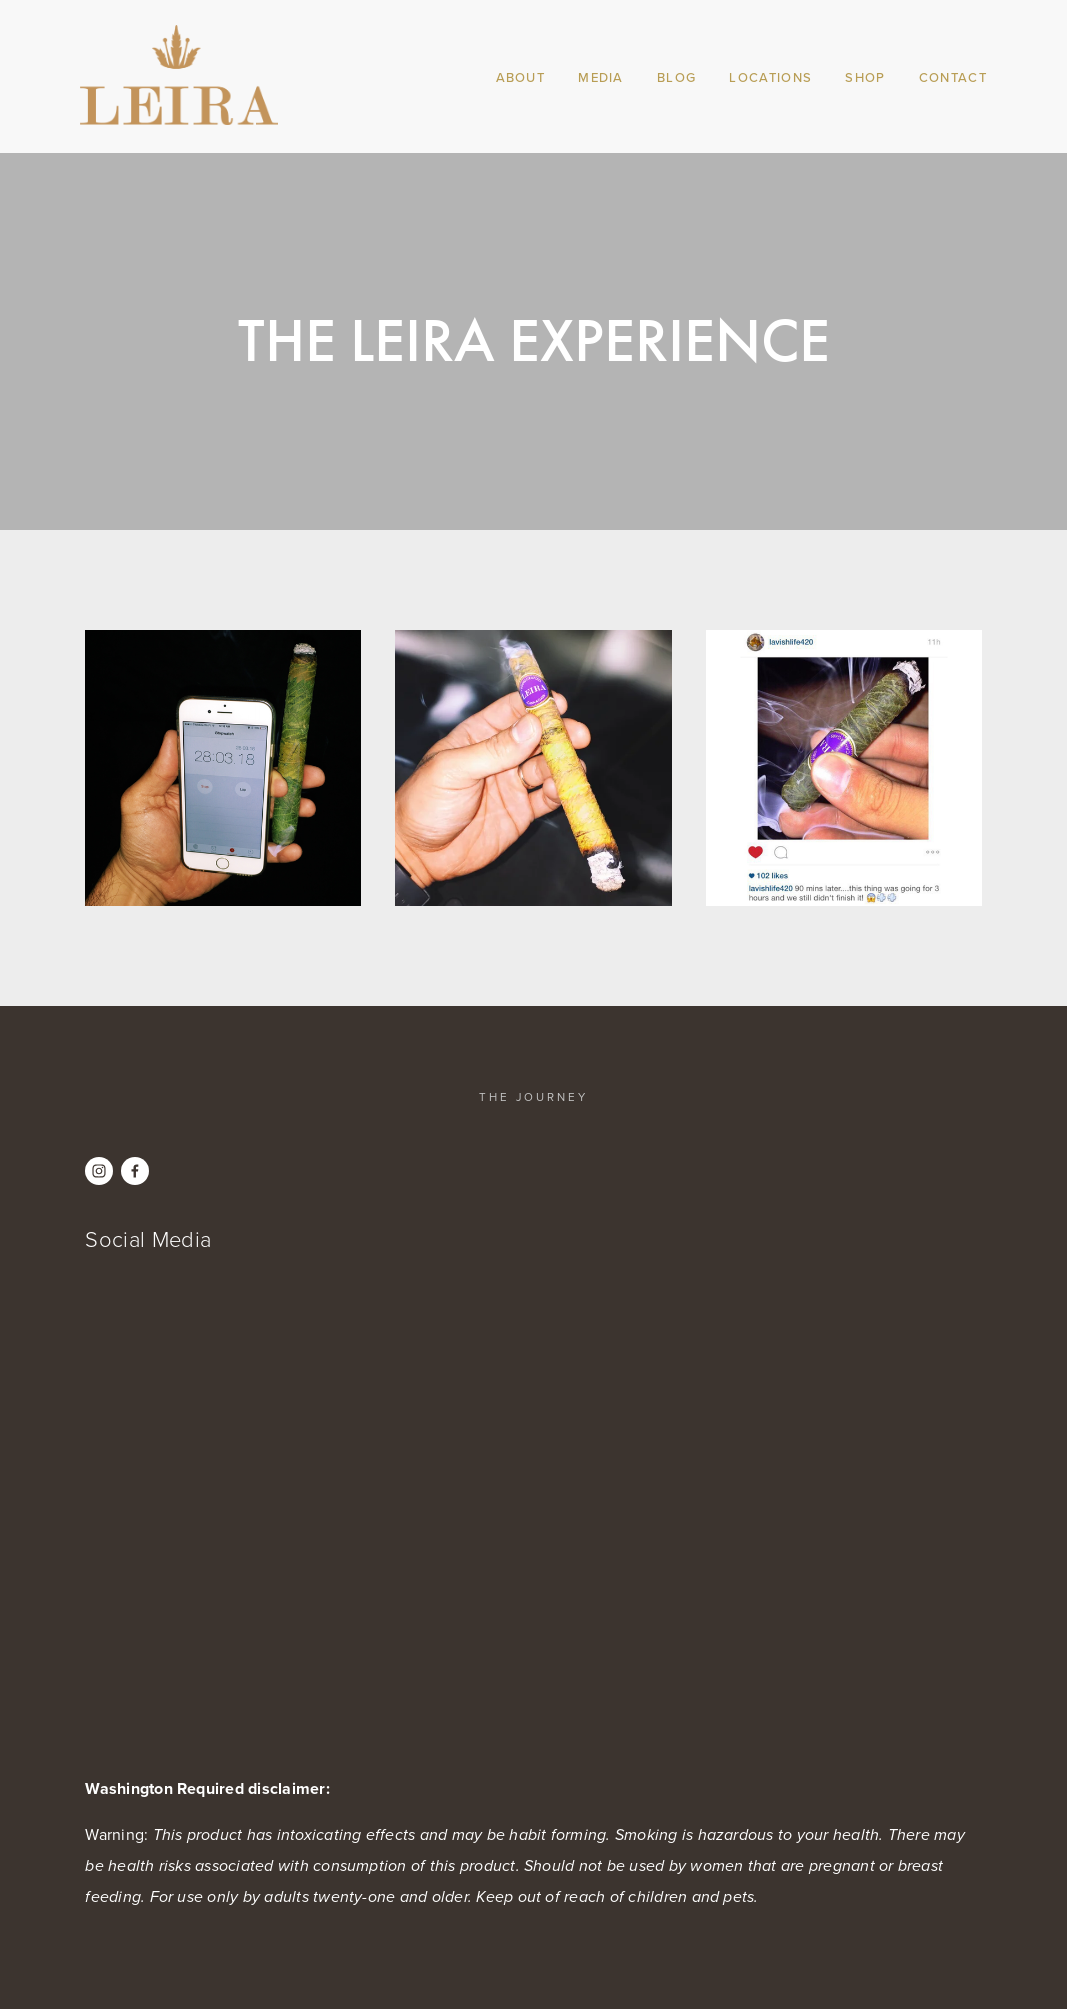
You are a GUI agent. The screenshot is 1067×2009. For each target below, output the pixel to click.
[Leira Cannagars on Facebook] (135, 1171)
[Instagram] (99, 1171)
